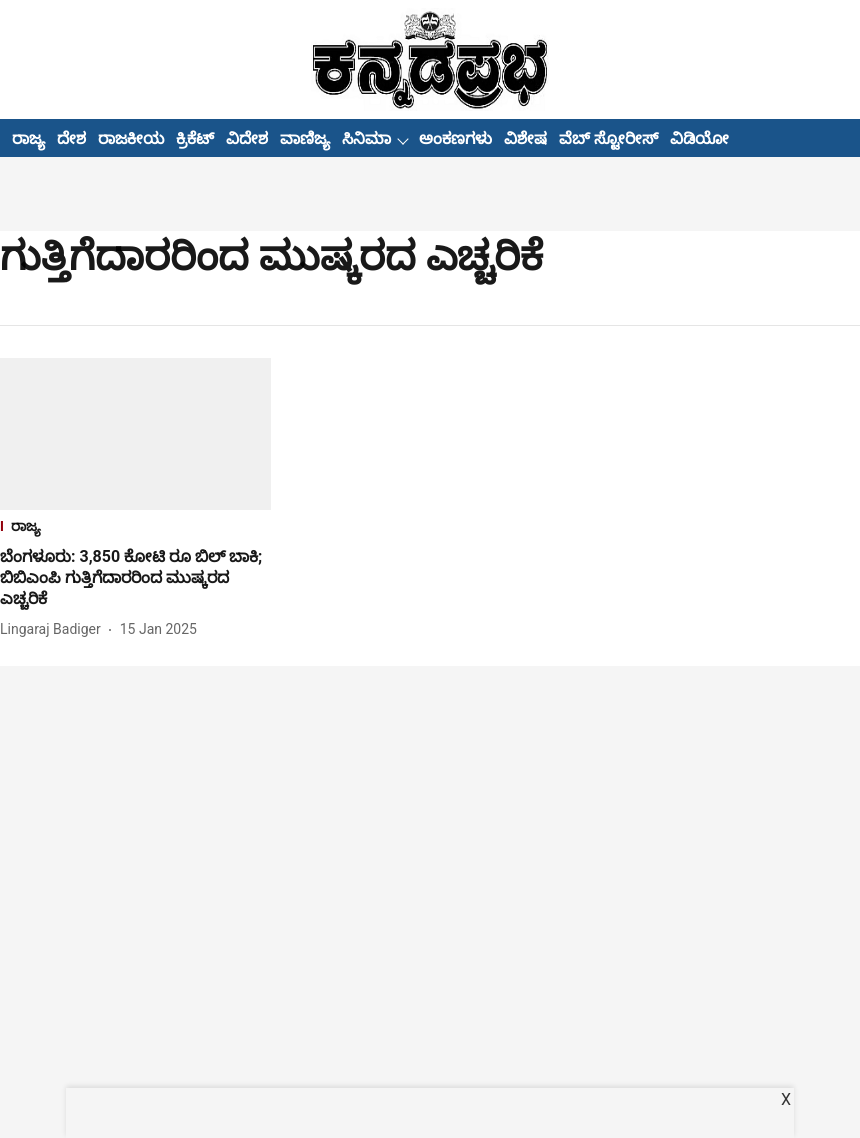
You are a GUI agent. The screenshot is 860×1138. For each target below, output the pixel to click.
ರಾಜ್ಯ (28, 138)
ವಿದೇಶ (247, 138)
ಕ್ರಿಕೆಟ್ (195, 138)
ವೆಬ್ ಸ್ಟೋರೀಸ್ (608, 138)
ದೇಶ (71, 138)
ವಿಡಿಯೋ (699, 138)
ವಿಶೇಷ (525, 138)
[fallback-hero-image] (135, 434)
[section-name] (135, 528)
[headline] (135, 578)
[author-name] (54, 629)
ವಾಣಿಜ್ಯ (305, 138)
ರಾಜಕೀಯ (131, 138)
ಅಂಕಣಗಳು (455, 138)
